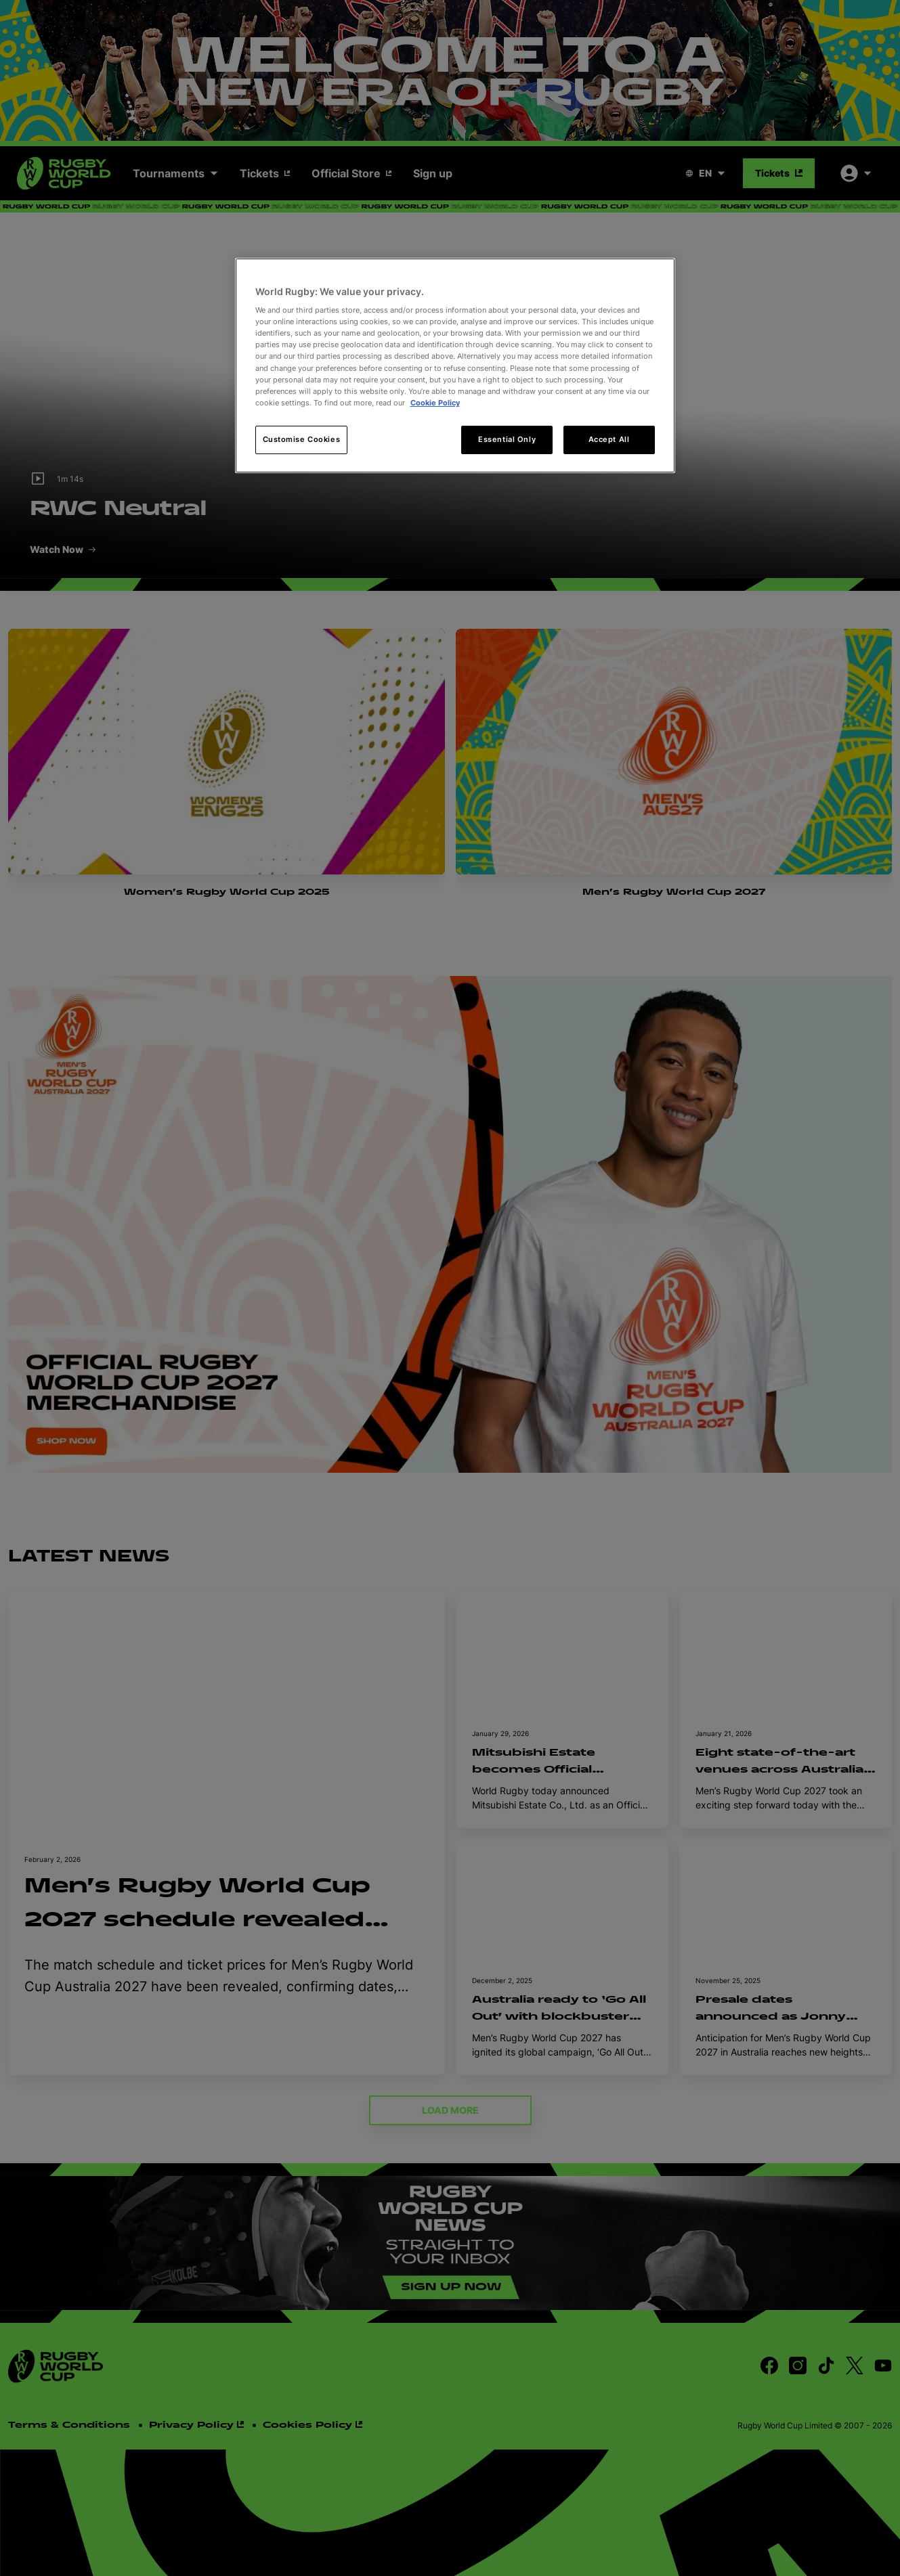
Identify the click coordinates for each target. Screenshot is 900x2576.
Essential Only (507, 439)
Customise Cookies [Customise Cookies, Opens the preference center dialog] (302, 439)
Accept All (609, 439)
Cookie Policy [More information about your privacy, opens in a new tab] (435, 402)
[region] (455, 365)
